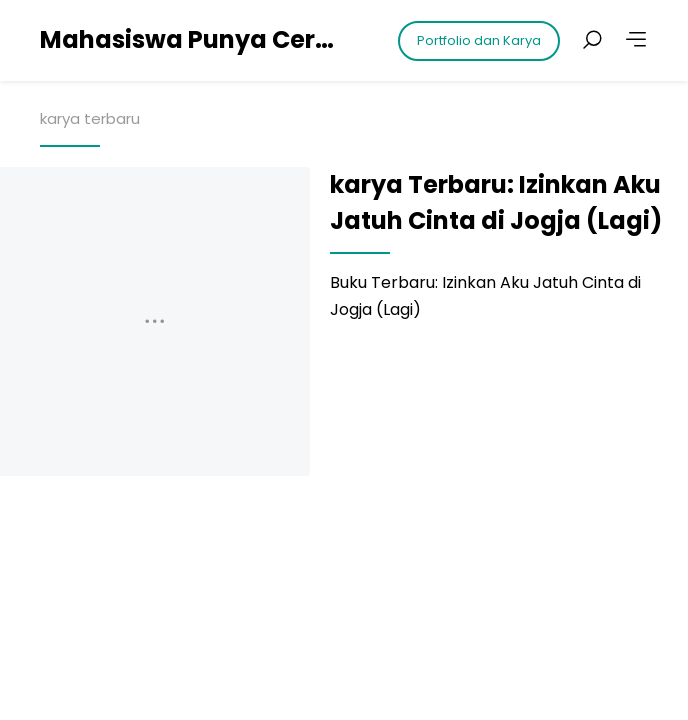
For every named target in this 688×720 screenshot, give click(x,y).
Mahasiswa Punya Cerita (190, 39)
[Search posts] (592, 40)
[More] (636, 40)
